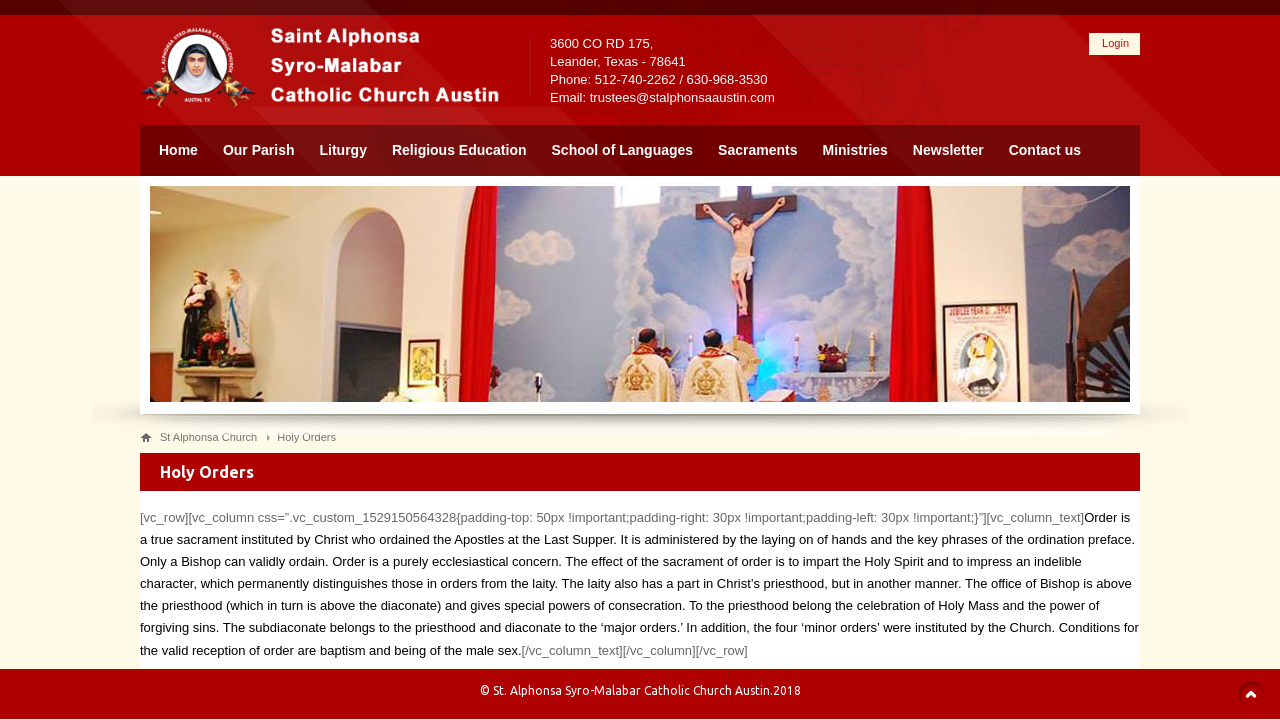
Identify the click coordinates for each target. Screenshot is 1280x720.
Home (178, 150)
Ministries (855, 150)
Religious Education (459, 150)
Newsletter (948, 150)
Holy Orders (306, 437)
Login (1115, 43)
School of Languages (623, 150)
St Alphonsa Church (208, 437)
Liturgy (343, 150)
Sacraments (757, 150)
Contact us (1045, 150)
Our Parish (259, 150)
